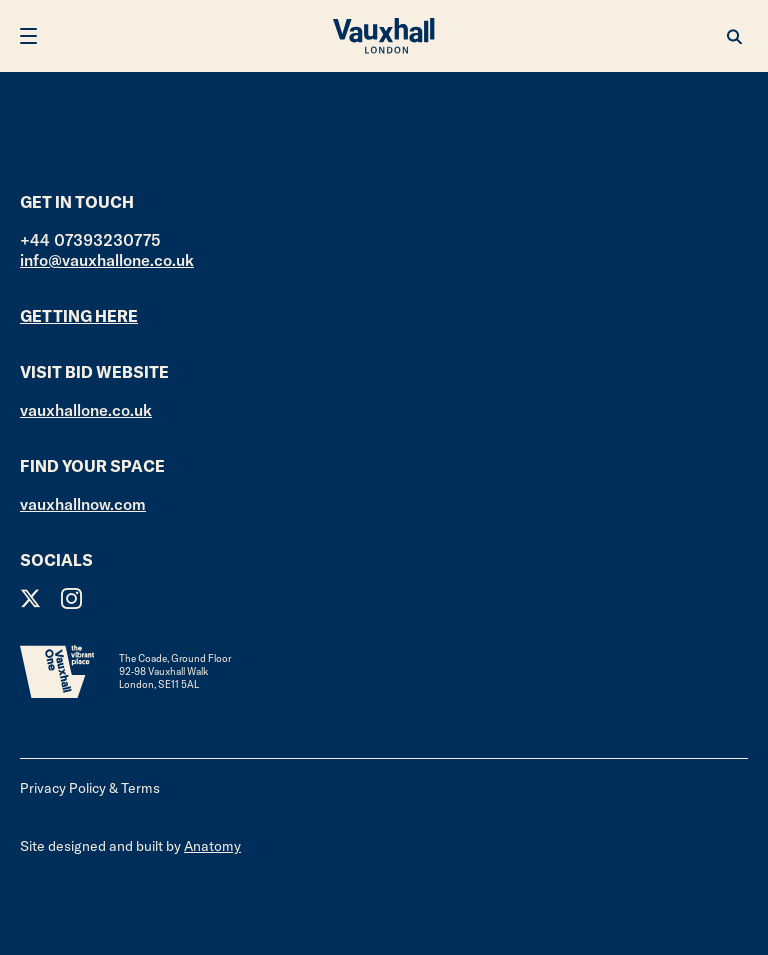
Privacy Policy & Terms (90, 788)
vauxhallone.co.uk (86, 410)
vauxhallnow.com (83, 504)
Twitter (30, 598)
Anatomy (212, 846)
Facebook (112, 598)
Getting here (79, 316)
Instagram (71, 598)
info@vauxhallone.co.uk (107, 260)
